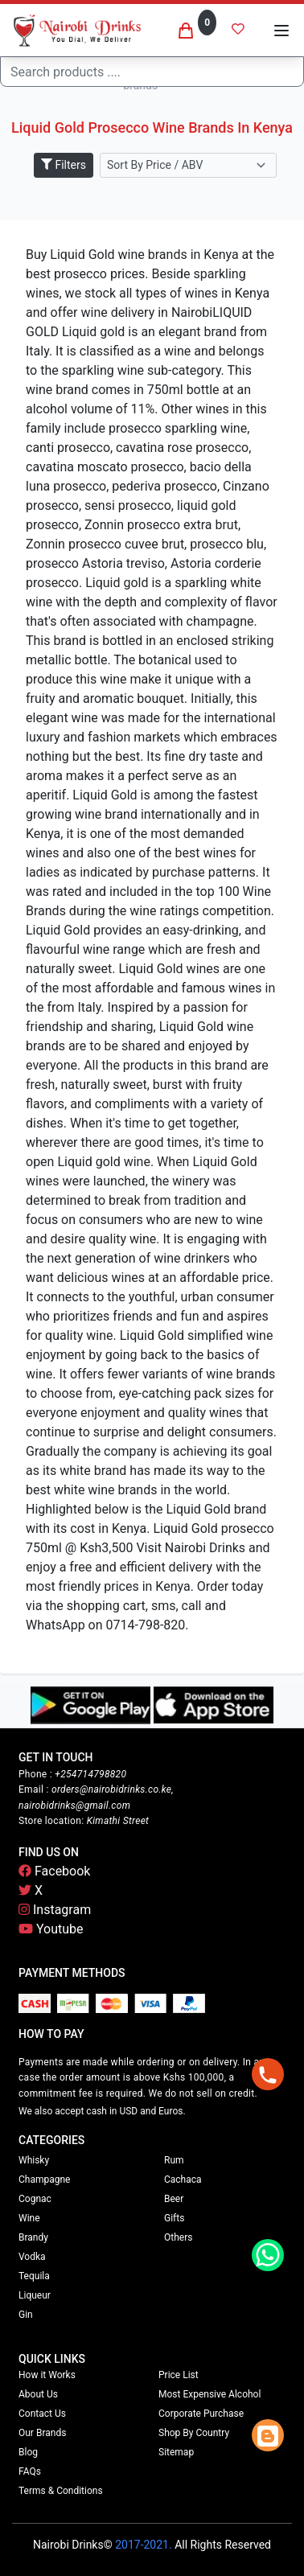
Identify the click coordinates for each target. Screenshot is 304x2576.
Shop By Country (193, 2432)
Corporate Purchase (201, 2413)
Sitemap (176, 2452)
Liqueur (34, 2295)
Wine (29, 2218)
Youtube (51, 1929)
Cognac (34, 2198)
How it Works (47, 2375)
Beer (173, 2198)
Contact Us (42, 2413)
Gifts (174, 2218)
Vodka (32, 2256)
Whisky (33, 2160)
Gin (25, 2314)
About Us (38, 2394)
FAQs (29, 2471)
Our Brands (42, 2432)
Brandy (33, 2237)
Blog (28, 2452)
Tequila (34, 2276)
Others (178, 2237)
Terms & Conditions (60, 2490)
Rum (174, 2160)
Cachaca (183, 2179)
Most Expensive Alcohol (209, 2394)
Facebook (54, 1871)
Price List (178, 2375)
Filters (63, 164)
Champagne (44, 2179)
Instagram (54, 1909)
